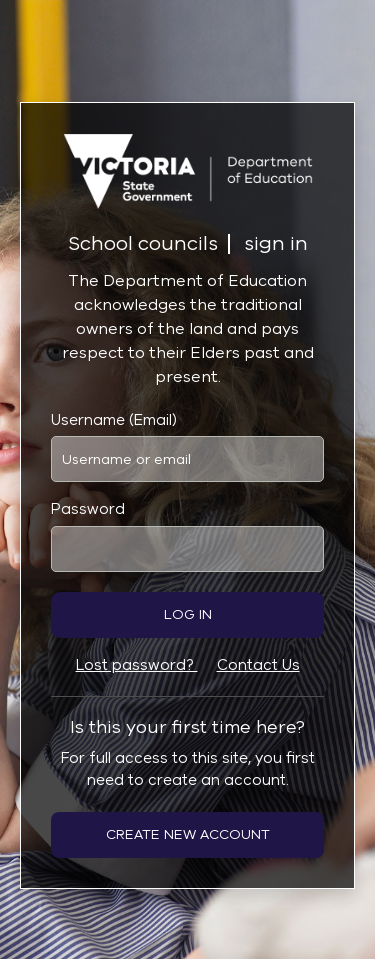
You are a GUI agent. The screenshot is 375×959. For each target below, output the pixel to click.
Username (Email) (114, 420)
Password (88, 509)
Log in (188, 614)
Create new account (188, 834)
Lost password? (137, 665)
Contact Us (258, 665)
